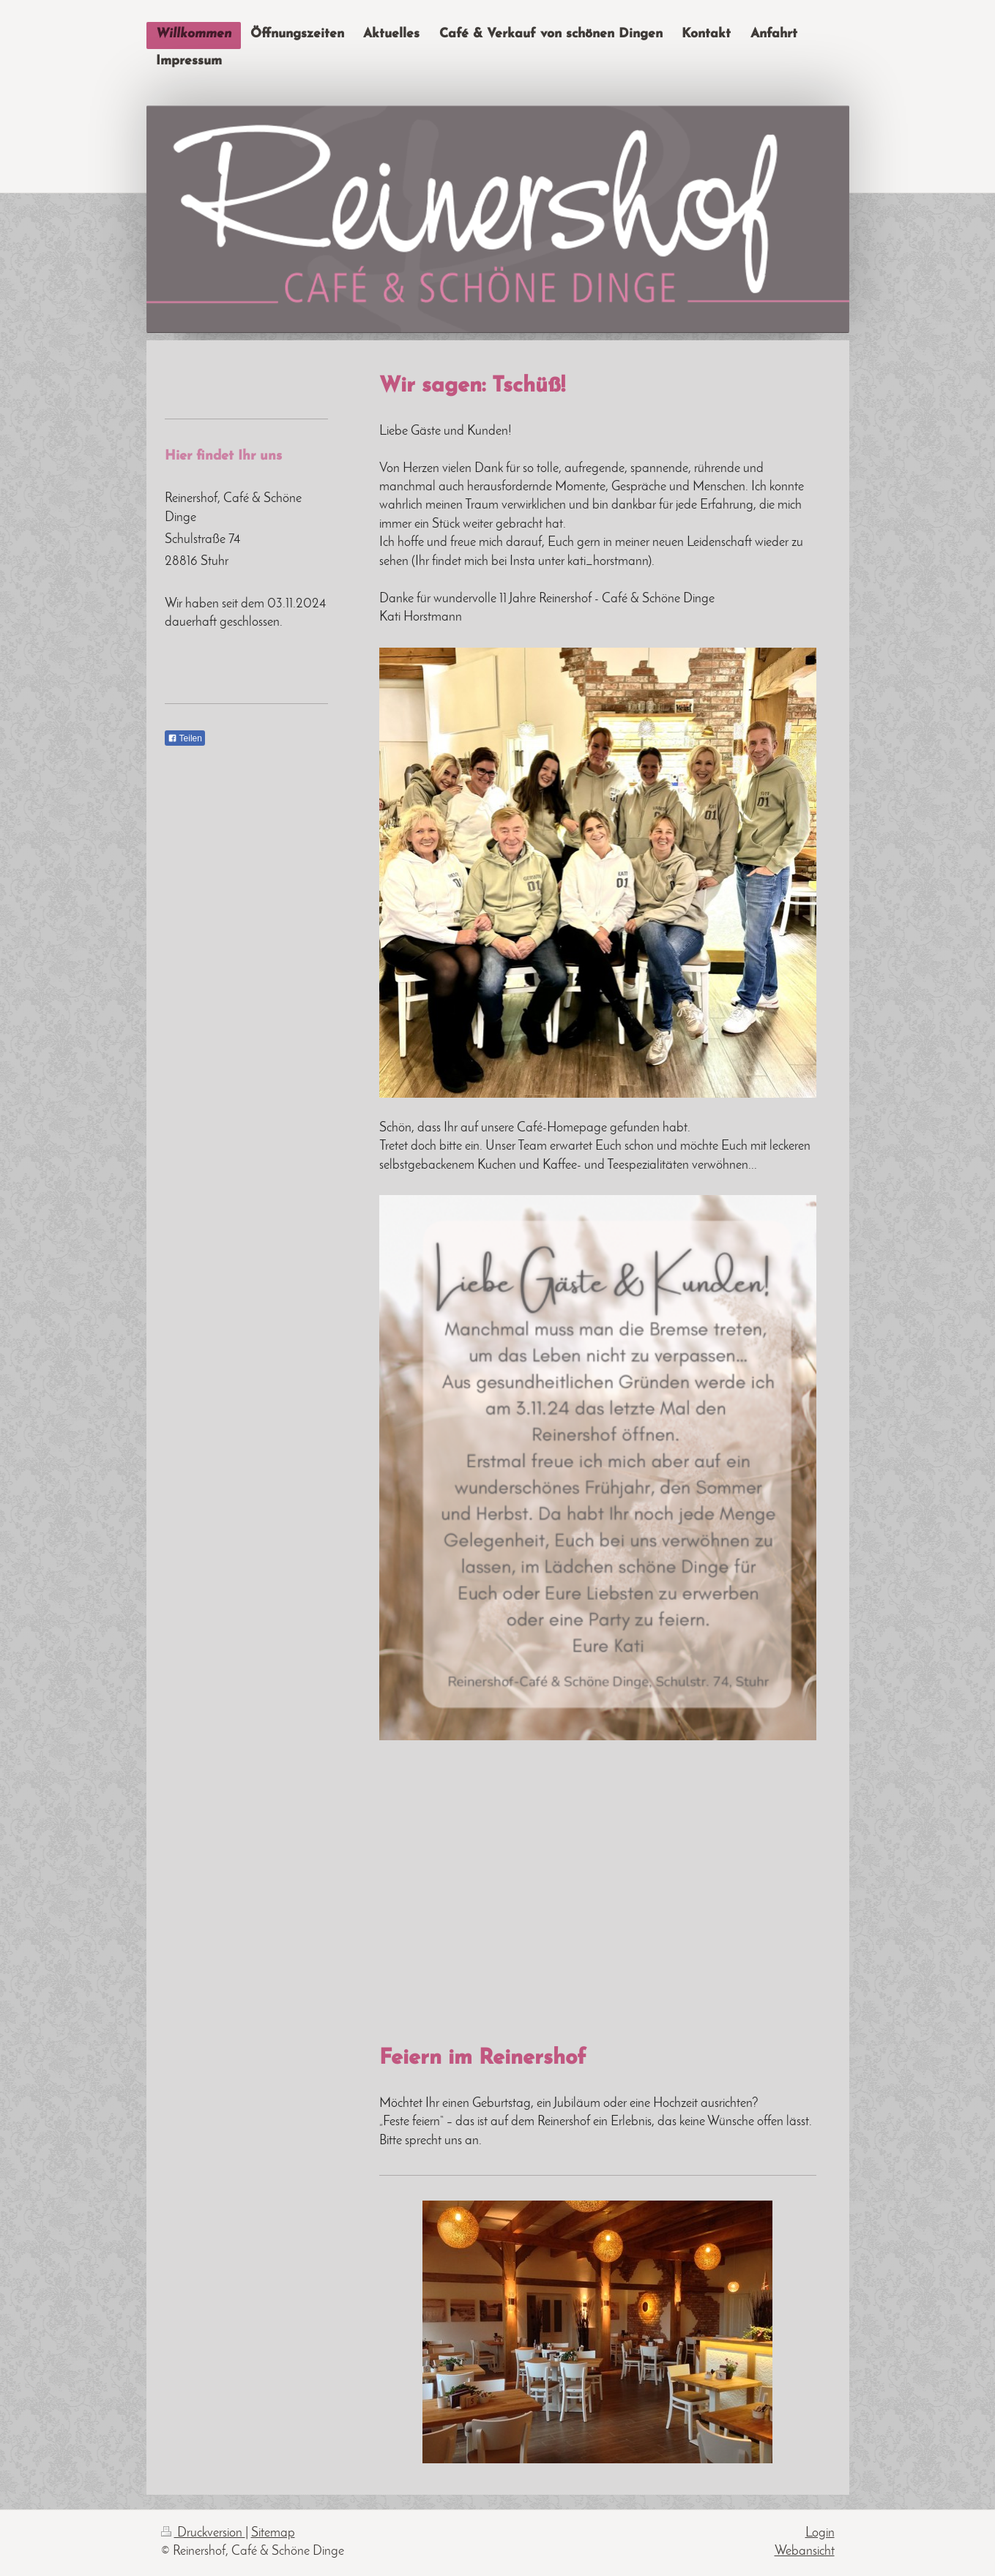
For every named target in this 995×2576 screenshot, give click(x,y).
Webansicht (805, 2551)
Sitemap (273, 2533)
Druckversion (203, 2533)
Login (820, 2533)
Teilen (185, 738)
